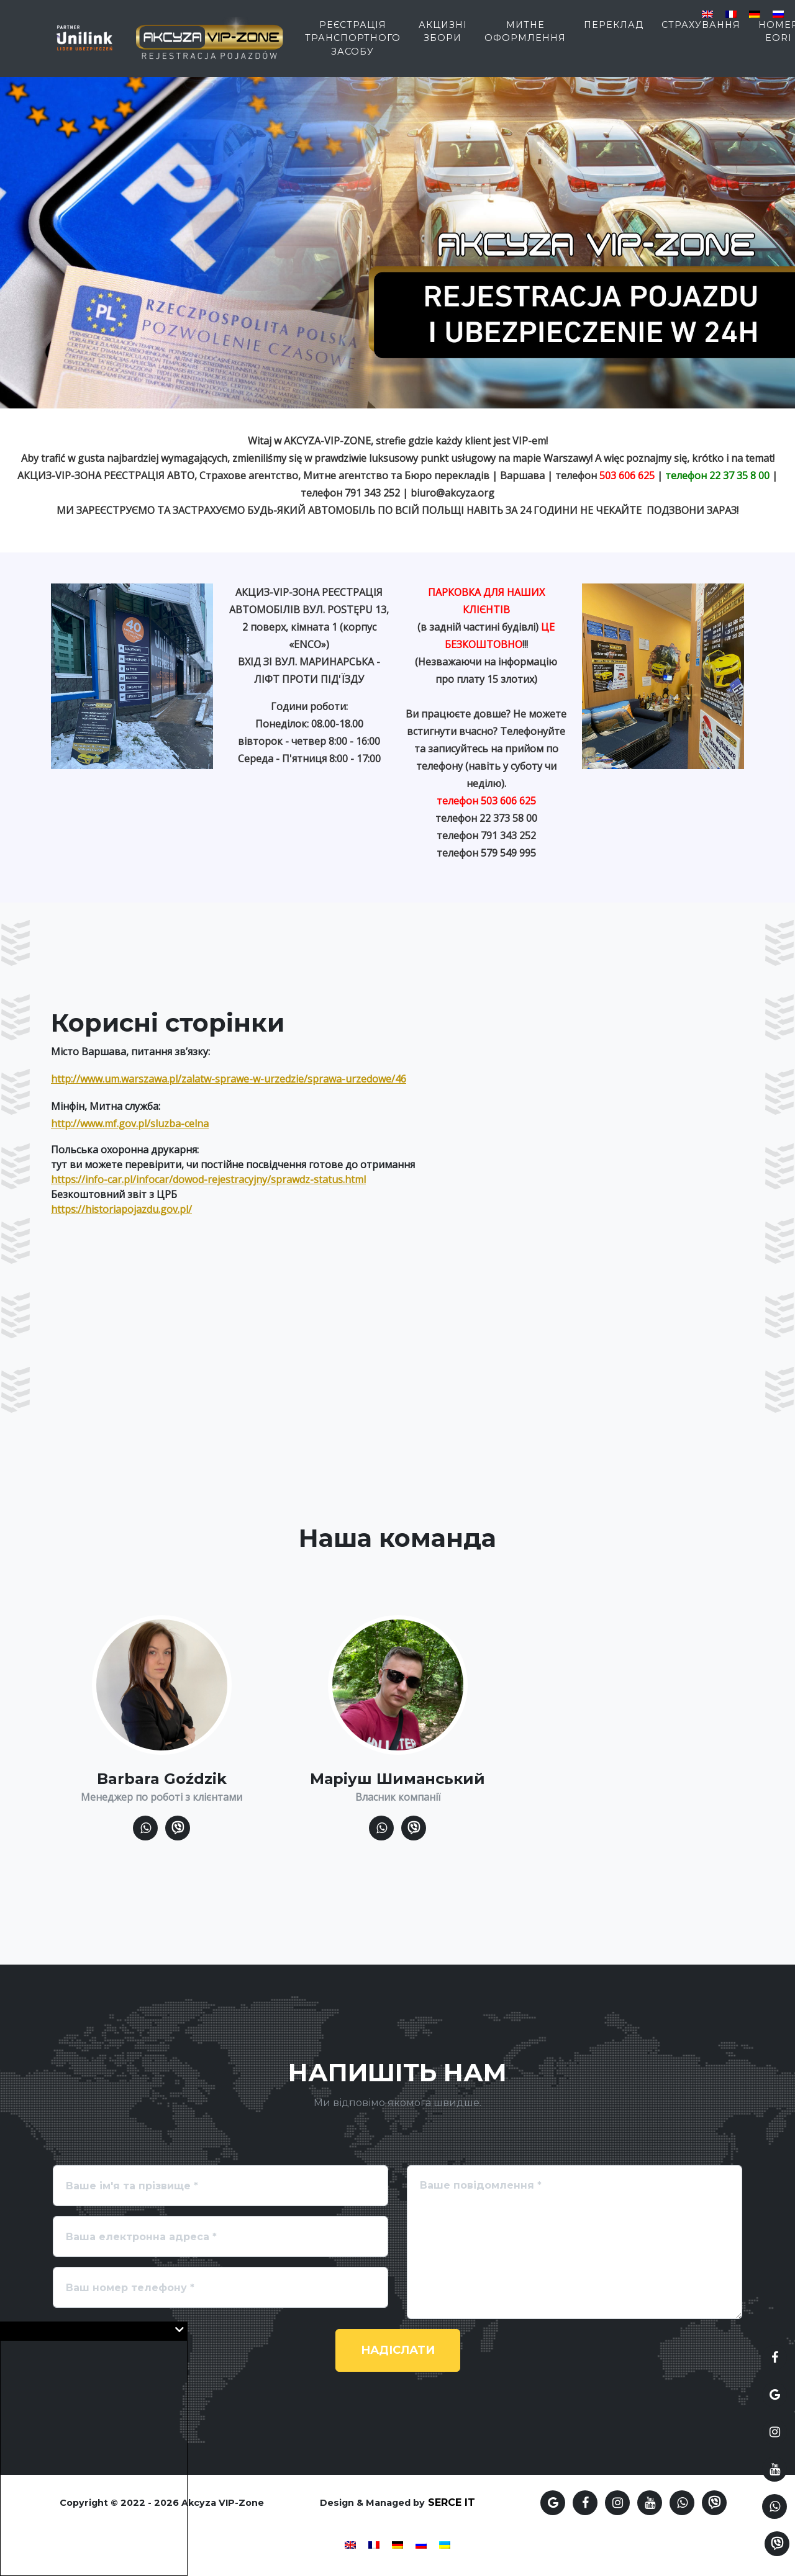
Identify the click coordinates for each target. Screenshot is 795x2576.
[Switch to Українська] (445, 2544)
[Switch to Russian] (778, 13)
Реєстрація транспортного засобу (353, 45)
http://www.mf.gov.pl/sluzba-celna (130, 1123)
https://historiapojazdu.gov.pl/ (121, 1209)
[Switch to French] (731, 13)
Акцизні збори (443, 38)
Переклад (613, 31)
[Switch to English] (707, 13)
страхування (700, 31)
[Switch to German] (754, 13)
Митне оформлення (525, 38)
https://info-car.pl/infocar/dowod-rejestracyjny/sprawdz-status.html (208, 1179)
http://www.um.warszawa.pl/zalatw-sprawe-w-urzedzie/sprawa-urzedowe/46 (228, 1079)
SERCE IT (451, 2502)
